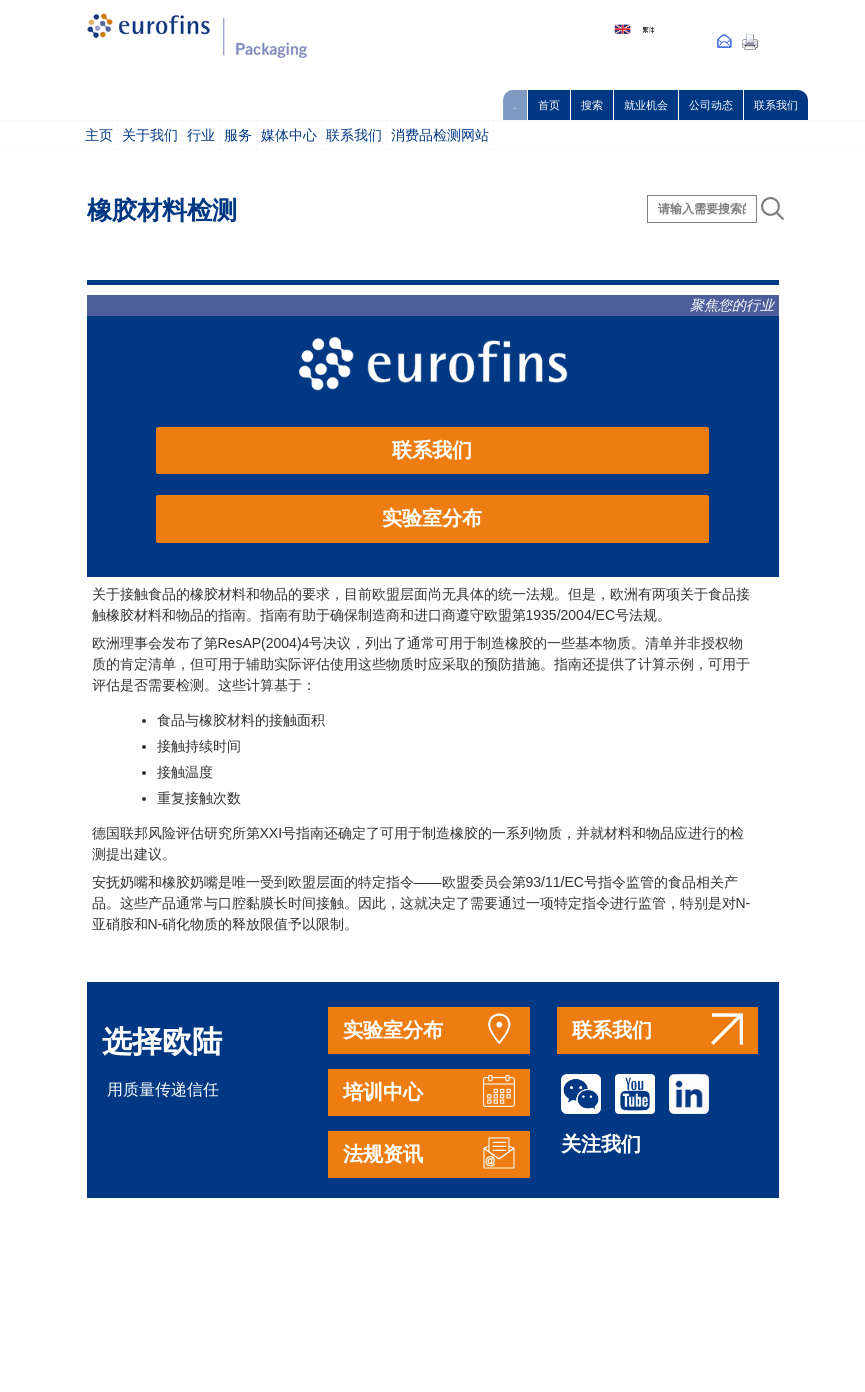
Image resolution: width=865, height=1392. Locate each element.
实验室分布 (432, 518)
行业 (201, 135)
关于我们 (150, 135)
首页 (549, 105)
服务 (238, 135)
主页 (99, 135)
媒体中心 (289, 135)
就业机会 (646, 105)
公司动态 (711, 105)
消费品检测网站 (440, 135)
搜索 (592, 105)
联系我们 (776, 105)
